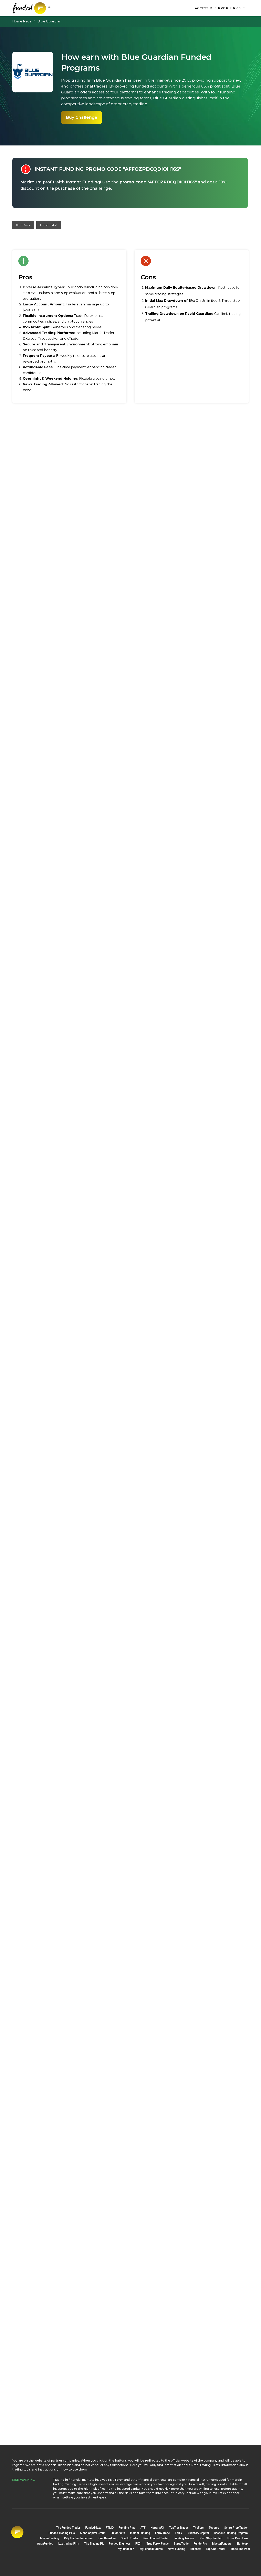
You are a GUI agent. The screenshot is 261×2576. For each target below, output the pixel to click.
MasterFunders (221, 2543)
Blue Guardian (107, 2538)
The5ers (198, 2527)
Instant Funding (140, 2533)
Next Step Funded (211, 2538)
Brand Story (23, 224)
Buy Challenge (81, 117)
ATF (143, 2527)
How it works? (48, 224)
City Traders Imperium (78, 2538)
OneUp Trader (129, 2538)
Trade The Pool (240, 2548)
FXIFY (178, 2533)
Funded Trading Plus (62, 2533)
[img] (33, 8)
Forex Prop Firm (237, 2538)
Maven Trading (49, 2538)
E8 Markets (118, 2533)
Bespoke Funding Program (231, 2533)
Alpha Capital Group (92, 2533)
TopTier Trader (178, 2527)
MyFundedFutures (151, 2548)
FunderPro (200, 2543)
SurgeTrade (181, 2543)
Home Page (22, 21)
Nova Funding (176, 2548)
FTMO (110, 2527)
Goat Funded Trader (156, 2538)
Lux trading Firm (68, 2543)
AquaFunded (45, 2543)
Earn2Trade (162, 2533)
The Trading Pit (94, 2543)
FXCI (138, 2543)
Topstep (214, 2527)
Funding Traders (184, 2538)
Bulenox (195, 2548)
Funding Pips (127, 2527)
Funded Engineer (119, 2543)
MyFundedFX (126, 2548)
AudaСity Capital (198, 2533)
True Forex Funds (157, 2543)
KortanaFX (157, 2527)
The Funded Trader (68, 2527)
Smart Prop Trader (236, 2527)
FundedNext (93, 2527)
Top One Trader (215, 2548)
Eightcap (242, 2543)
